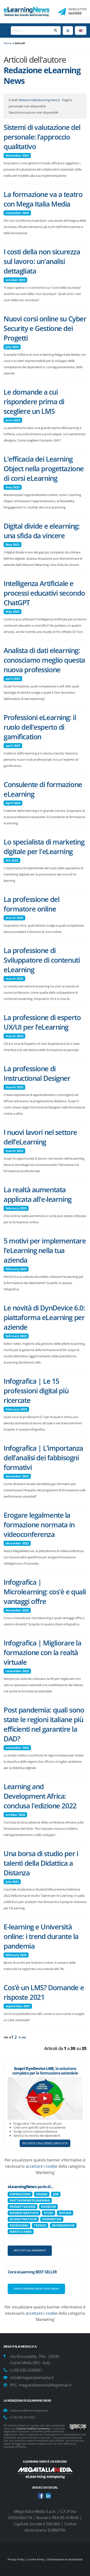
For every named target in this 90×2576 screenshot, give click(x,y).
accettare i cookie (41, 2166)
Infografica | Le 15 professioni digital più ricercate (36, 1390)
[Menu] (68, 30)
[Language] (80, 30)
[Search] (31, 30)
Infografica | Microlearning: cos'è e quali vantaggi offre (45, 1591)
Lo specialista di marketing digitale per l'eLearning (44, 846)
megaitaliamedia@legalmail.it (45, 2385)
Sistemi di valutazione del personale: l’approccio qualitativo (42, 136)
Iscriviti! (75, 13)
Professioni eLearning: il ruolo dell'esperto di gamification (40, 727)
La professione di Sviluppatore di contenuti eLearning (42, 960)
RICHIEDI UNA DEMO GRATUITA (45, 2143)
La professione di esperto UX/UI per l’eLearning (42, 1022)
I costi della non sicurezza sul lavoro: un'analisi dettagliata (42, 261)
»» (24, 2037)
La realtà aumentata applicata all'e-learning (38, 1194)
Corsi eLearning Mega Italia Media (36, 2288)
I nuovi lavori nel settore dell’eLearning (40, 1136)
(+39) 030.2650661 (26, 2370)
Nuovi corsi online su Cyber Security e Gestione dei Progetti (45, 328)
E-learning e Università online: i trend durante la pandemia (41, 1936)
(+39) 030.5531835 (22, 2417)
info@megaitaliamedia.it (32, 2377)
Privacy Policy (16, 2559)
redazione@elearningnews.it (29, 2410)
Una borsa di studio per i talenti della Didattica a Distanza (41, 1863)
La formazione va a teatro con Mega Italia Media (43, 199)
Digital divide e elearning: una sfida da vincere (41, 530)
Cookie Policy (36, 2559)
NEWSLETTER (77, 9)
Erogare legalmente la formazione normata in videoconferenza (39, 1524)
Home (8, 43)
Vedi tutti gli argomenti (30, 2250)
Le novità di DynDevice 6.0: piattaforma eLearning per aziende (44, 1317)
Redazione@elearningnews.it (39, 100)
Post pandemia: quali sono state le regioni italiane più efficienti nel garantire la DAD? (44, 1724)
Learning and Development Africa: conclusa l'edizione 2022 (40, 1796)
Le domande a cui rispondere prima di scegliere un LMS (34, 401)
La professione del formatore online (31, 903)
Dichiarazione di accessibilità (65, 2559)
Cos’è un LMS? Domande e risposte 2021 (44, 1992)
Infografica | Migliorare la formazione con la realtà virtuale (42, 1652)
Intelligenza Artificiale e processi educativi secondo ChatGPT (44, 593)
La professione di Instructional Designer (37, 1073)
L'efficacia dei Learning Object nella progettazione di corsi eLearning (44, 468)
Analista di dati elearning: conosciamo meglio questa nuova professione (44, 660)
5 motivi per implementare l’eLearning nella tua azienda (45, 1250)
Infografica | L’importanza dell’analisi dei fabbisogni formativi (43, 1457)
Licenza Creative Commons (33, 2428)
